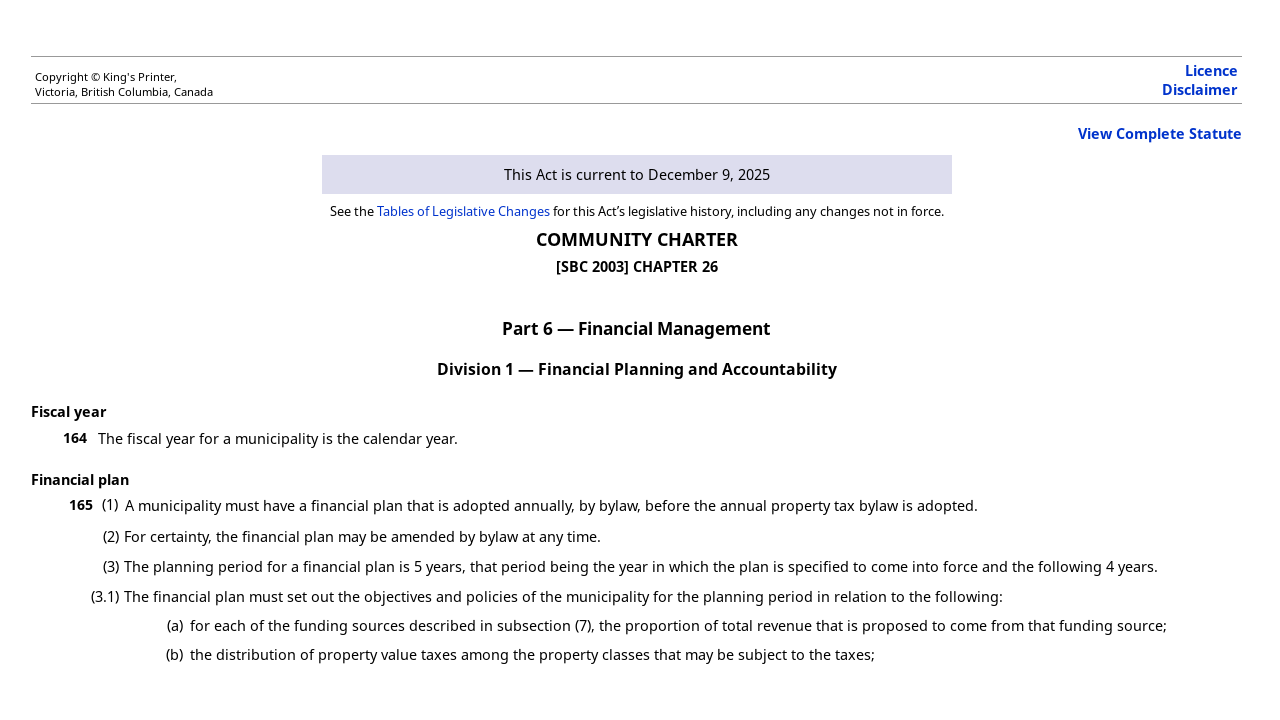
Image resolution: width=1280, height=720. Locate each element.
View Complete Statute (1160, 133)
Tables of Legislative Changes (463, 211)
